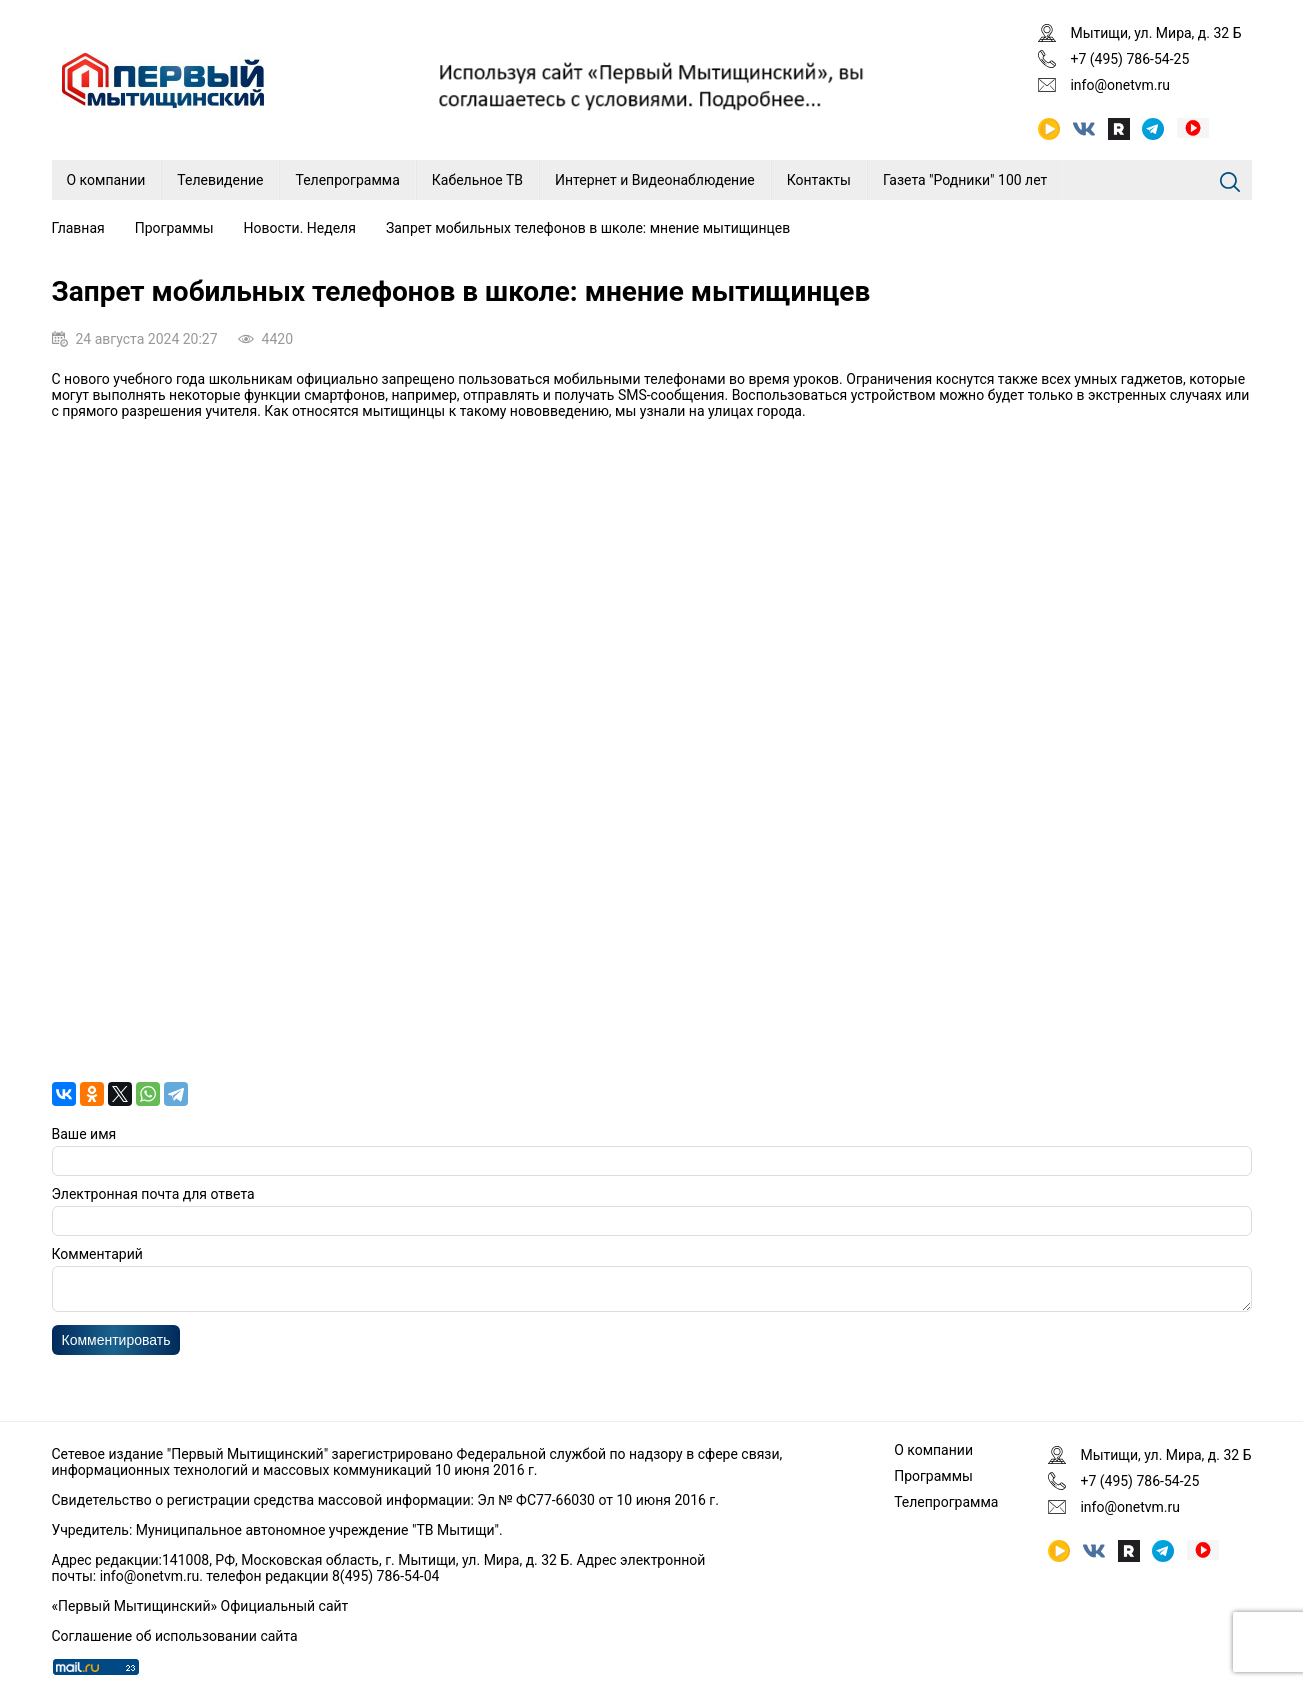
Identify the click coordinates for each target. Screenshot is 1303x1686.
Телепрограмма (347, 180)
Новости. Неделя (300, 228)
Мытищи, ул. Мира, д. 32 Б (1155, 33)
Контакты (819, 180)
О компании (106, 180)
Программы (174, 228)
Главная (78, 228)
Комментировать (116, 1346)
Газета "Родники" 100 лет (965, 180)
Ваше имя (84, 1134)
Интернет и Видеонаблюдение (655, 180)
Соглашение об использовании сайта (175, 1636)
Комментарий (97, 1254)
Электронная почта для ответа (153, 1194)
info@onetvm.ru (1120, 85)
